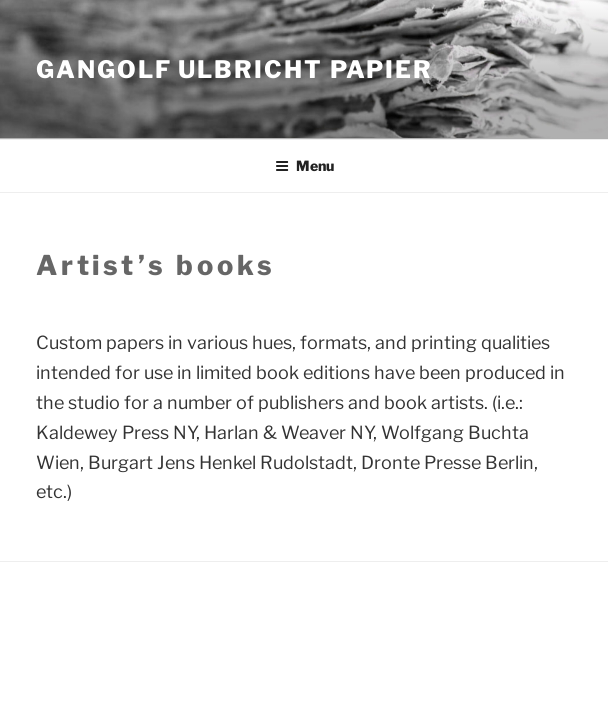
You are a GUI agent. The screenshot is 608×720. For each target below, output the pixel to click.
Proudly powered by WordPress (132, 605)
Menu (304, 165)
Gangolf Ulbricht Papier (234, 69)
